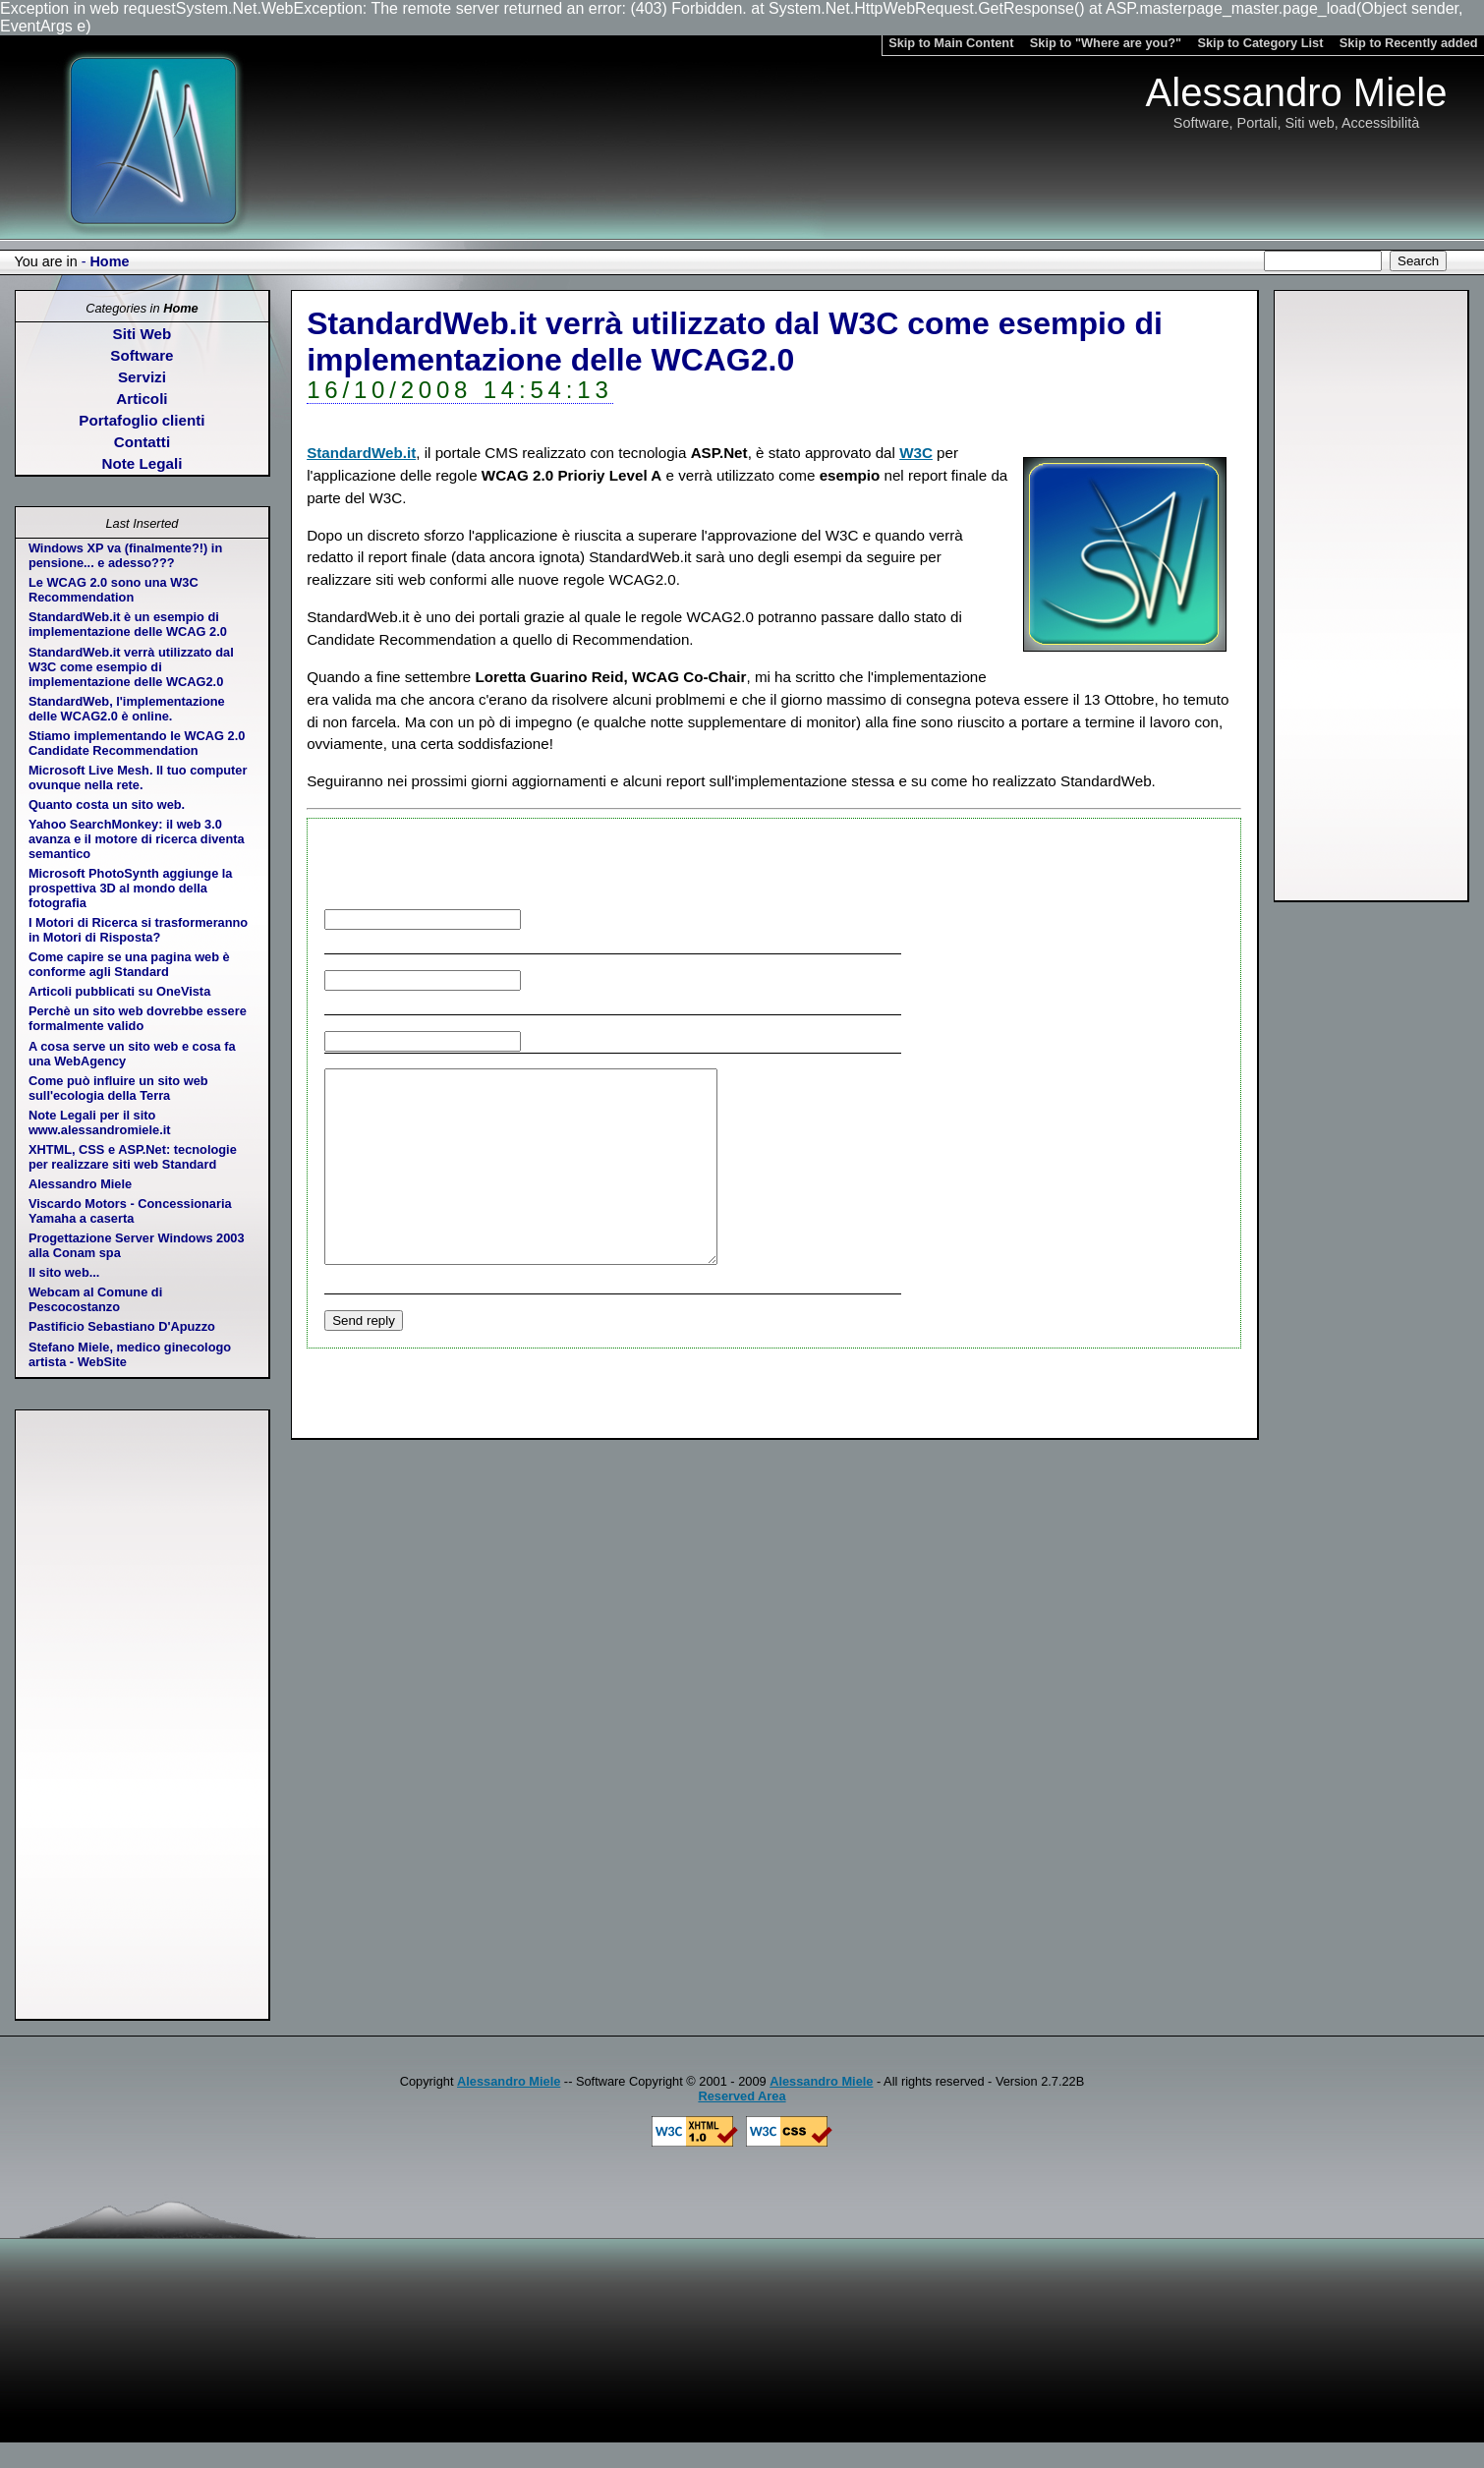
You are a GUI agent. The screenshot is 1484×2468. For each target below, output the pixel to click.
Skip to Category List (1260, 42)
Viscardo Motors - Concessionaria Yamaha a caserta (130, 1211)
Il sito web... (64, 1272)
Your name (659, 918)
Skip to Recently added (1409, 42)
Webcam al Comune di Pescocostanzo (95, 1299)
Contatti (142, 441)
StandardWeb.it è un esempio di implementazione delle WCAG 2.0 (128, 624)
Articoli (141, 398)
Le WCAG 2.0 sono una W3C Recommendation (114, 589)
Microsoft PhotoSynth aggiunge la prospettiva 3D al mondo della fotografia (131, 888)
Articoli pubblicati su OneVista (119, 991)
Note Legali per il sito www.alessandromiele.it (100, 1122)
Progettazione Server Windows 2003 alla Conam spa (137, 1245)
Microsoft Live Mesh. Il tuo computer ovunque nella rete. (138, 777)
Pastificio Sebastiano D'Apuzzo (122, 1326)
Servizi (142, 377)
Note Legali (142, 463)
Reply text (792, 1259)
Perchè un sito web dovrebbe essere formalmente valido (138, 1018)
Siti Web (142, 333)
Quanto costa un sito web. (107, 804)
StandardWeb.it (361, 452)
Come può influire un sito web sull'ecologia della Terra (118, 1088)
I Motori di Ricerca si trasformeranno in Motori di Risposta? (138, 930)
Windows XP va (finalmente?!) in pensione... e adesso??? (125, 555)
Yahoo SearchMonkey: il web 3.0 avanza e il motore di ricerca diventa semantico (137, 839)
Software (141, 355)
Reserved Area (741, 2096)
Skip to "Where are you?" (1105, 42)
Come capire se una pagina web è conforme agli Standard (129, 964)
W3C (916, 452)
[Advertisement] (1371, 595)
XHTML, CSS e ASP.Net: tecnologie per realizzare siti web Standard (133, 1157)
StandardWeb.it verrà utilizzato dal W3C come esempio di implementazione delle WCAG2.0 (131, 667)
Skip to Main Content (950, 42)
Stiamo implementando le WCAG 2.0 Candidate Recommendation (137, 743)
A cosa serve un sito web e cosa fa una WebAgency (132, 1053)
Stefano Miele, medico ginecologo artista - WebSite (130, 1354)
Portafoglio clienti (141, 420)
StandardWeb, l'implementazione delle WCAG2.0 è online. (127, 708)
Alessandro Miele (80, 1184)
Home (109, 261)
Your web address (646, 1040)
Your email (676, 979)
